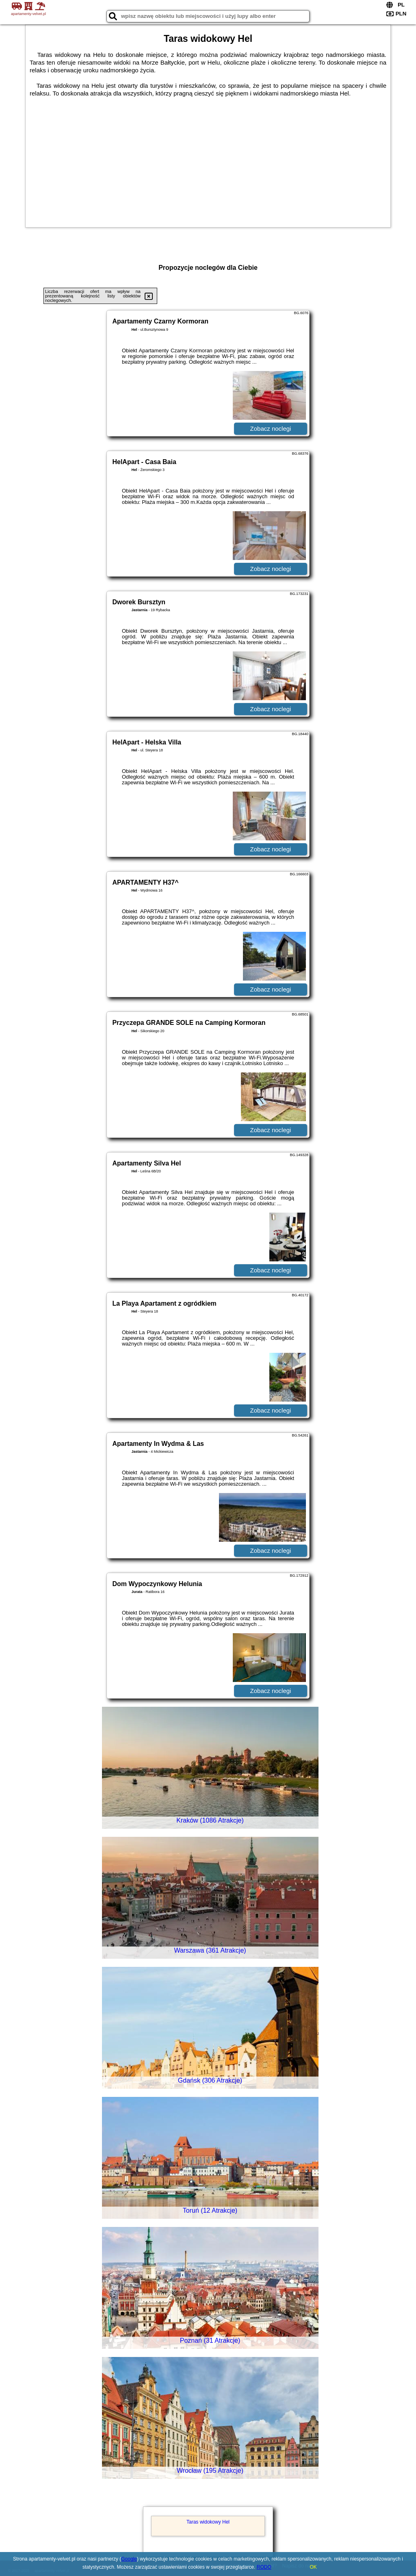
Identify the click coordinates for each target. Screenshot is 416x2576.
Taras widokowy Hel (208, 2522)
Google (129, 2559)
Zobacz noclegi (270, 428)
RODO (264, 2567)
